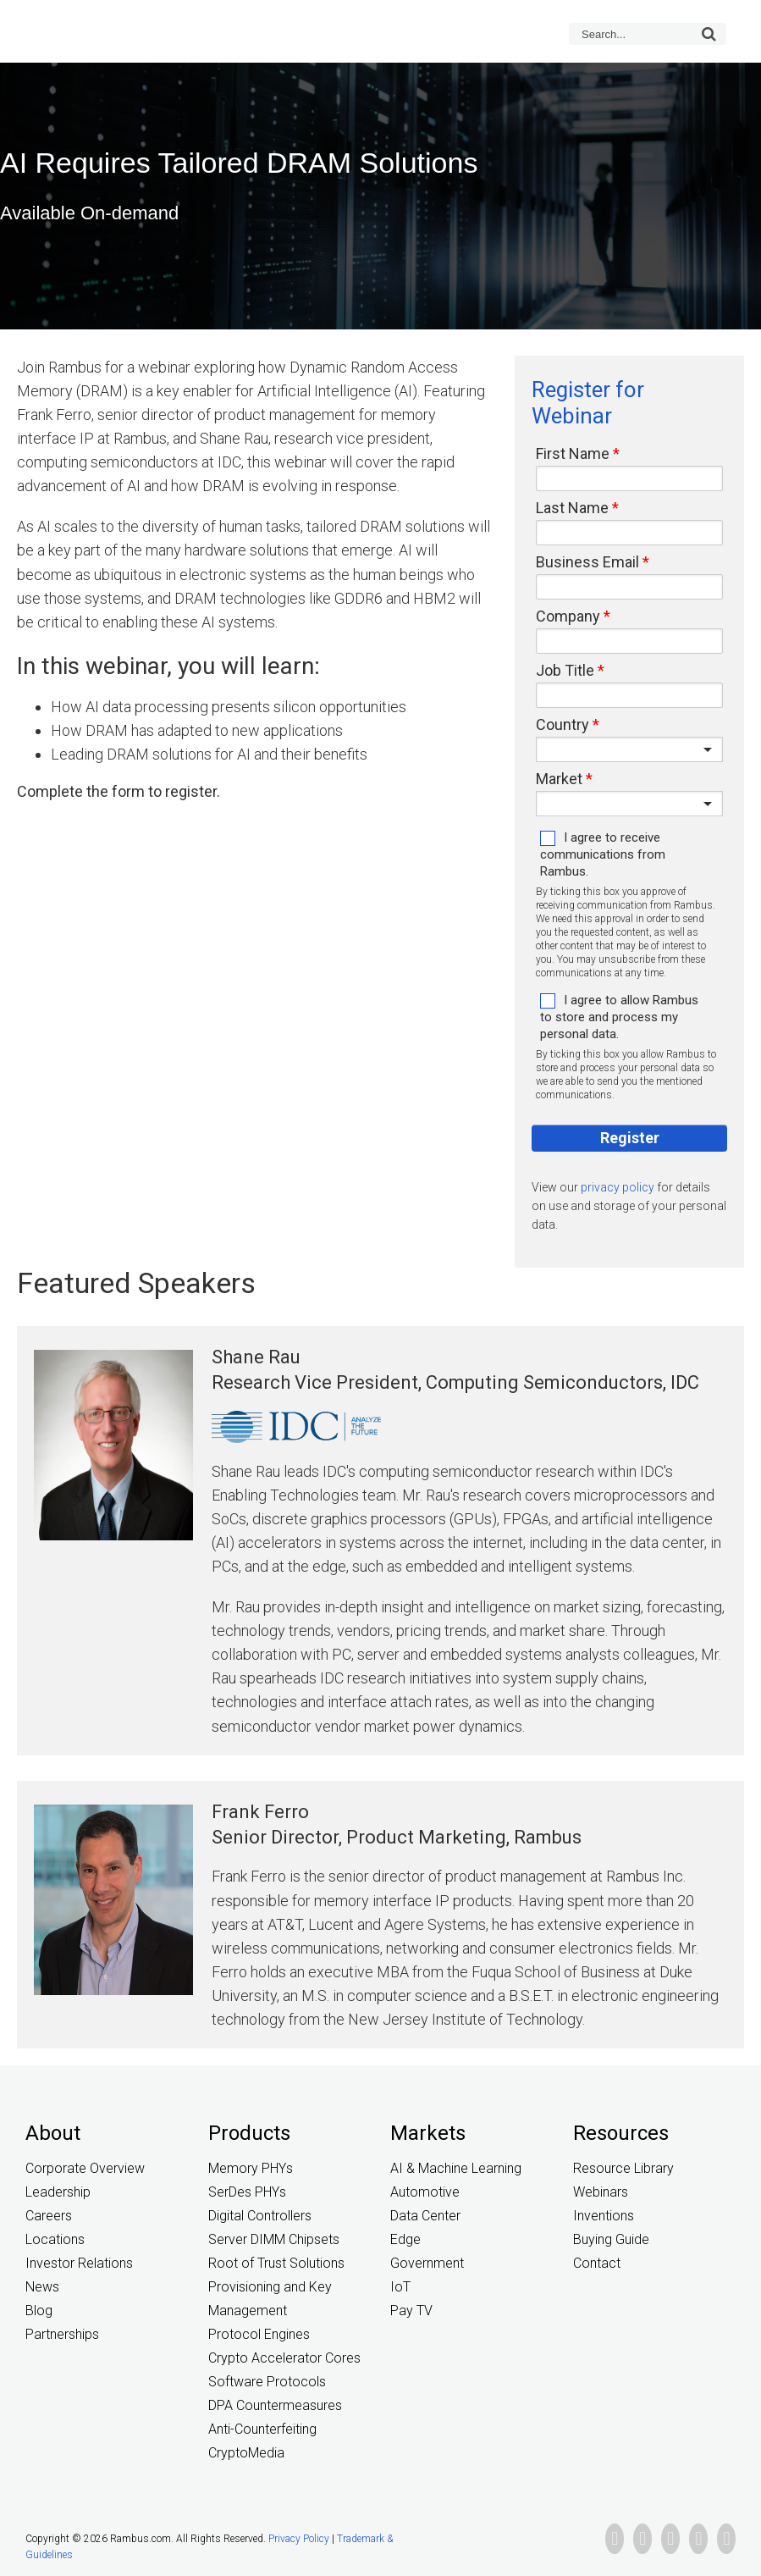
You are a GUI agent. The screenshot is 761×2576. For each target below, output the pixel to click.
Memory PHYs (250, 2168)
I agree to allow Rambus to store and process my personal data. (619, 1017)
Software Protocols (267, 2382)
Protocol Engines (259, 2334)
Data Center (425, 2216)
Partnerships (62, 2334)
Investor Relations (79, 2263)
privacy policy (617, 1187)
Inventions (603, 2216)
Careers (48, 2216)
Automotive (425, 2192)
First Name (572, 453)
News (42, 2287)
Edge (405, 2239)
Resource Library (623, 2168)
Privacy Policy (298, 2539)
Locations (55, 2239)
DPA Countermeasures (275, 2405)
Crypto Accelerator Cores (284, 2358)
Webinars (600, 2192)
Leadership (58, 2192)
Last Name (572, 508)
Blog (38, 2310)
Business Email (587, 562)
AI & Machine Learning (455, 2168)
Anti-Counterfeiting (262, 2429)
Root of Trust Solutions (276, 2263)
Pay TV (411, 2310)
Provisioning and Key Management (270, 2299)
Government (427, 2263)
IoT (400, 2287)
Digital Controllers (260, 2216)
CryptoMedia (246, 2453)
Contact (596, 2263)
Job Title (565, 670)
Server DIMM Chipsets (273, 2239)
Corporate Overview (85, 2168)
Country (562, 724)
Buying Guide (611, 2239)
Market (559, 779)
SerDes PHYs (247, 2192)
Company (568, 616)
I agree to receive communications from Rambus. (602, 854)
